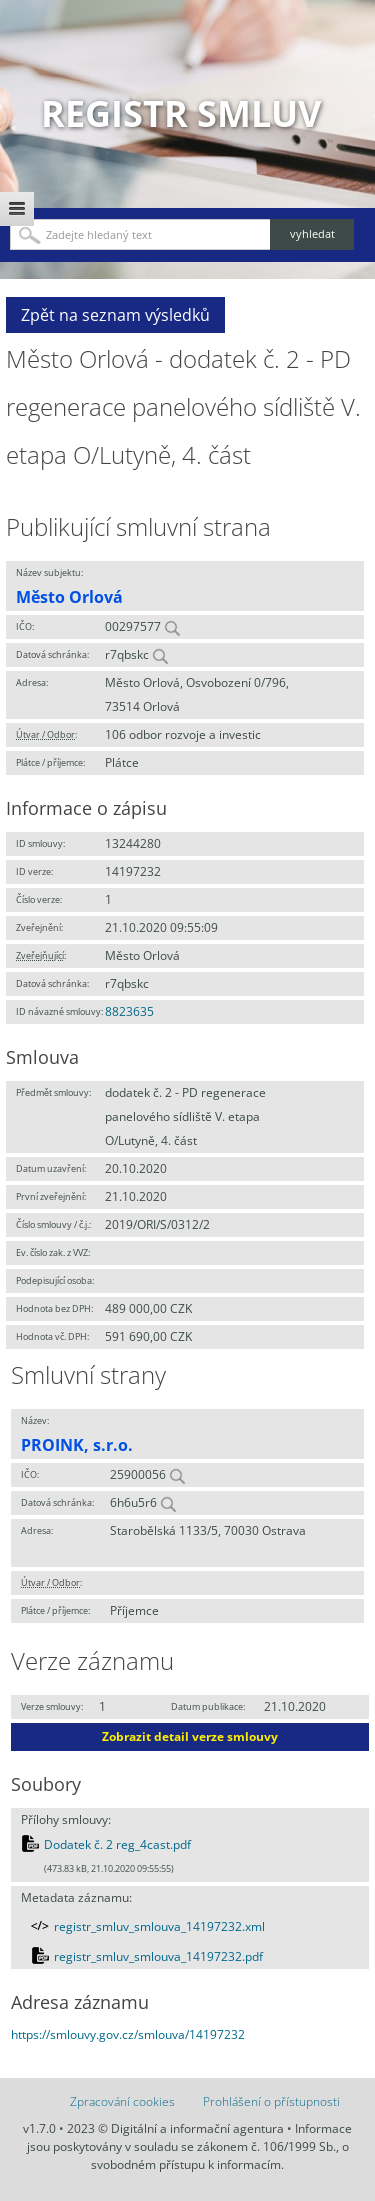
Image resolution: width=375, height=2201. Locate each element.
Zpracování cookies (122, 2101)
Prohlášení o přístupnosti (271, 2101)
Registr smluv (181, 113)
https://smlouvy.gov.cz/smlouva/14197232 (128, 2034)
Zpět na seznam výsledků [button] (115, 315)
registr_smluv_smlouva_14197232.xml (159, 1926)
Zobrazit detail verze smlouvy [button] (190, 1736)
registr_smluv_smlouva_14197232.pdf (158, 1956)
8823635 (129, 1011)
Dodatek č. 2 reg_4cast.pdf (117, 1844)
